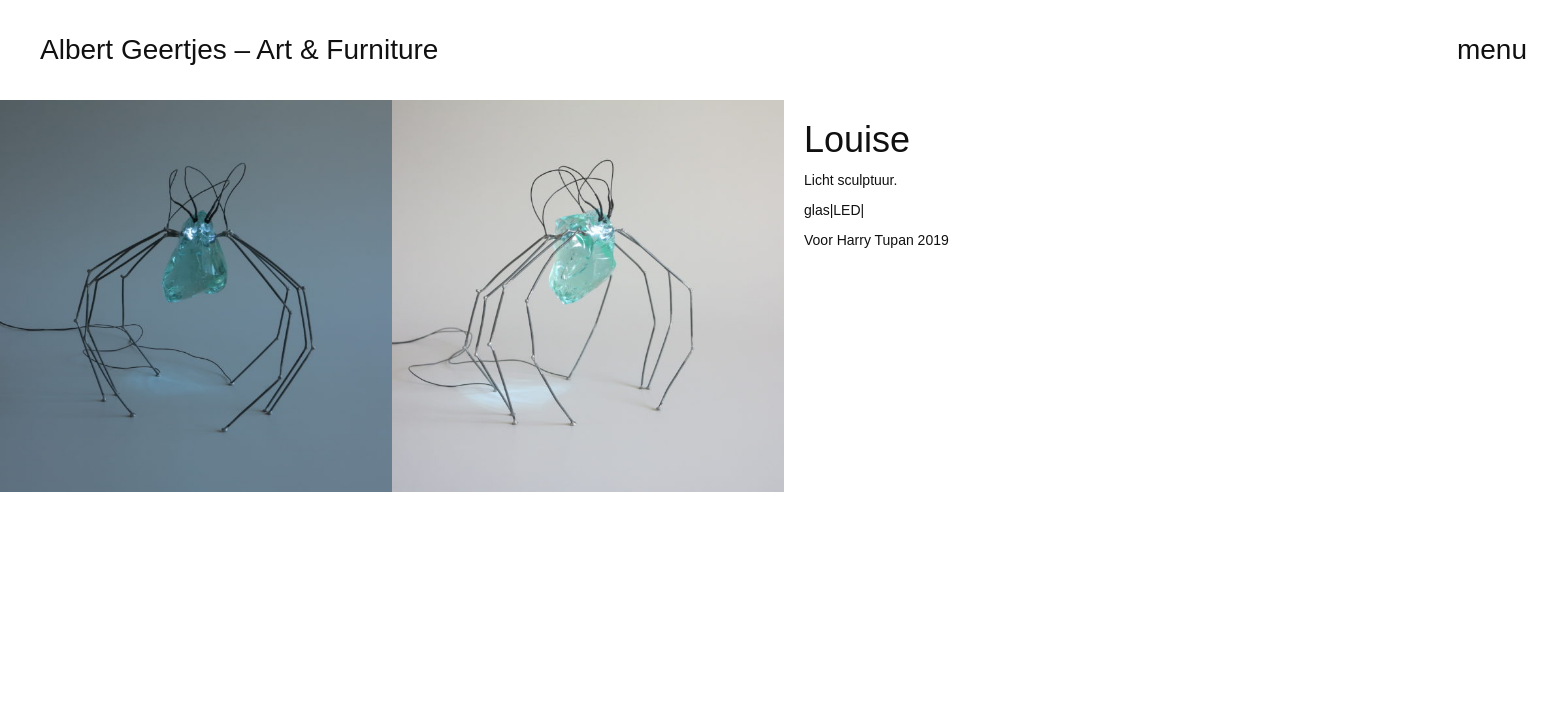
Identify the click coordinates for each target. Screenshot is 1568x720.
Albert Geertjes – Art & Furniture (239, 49)
